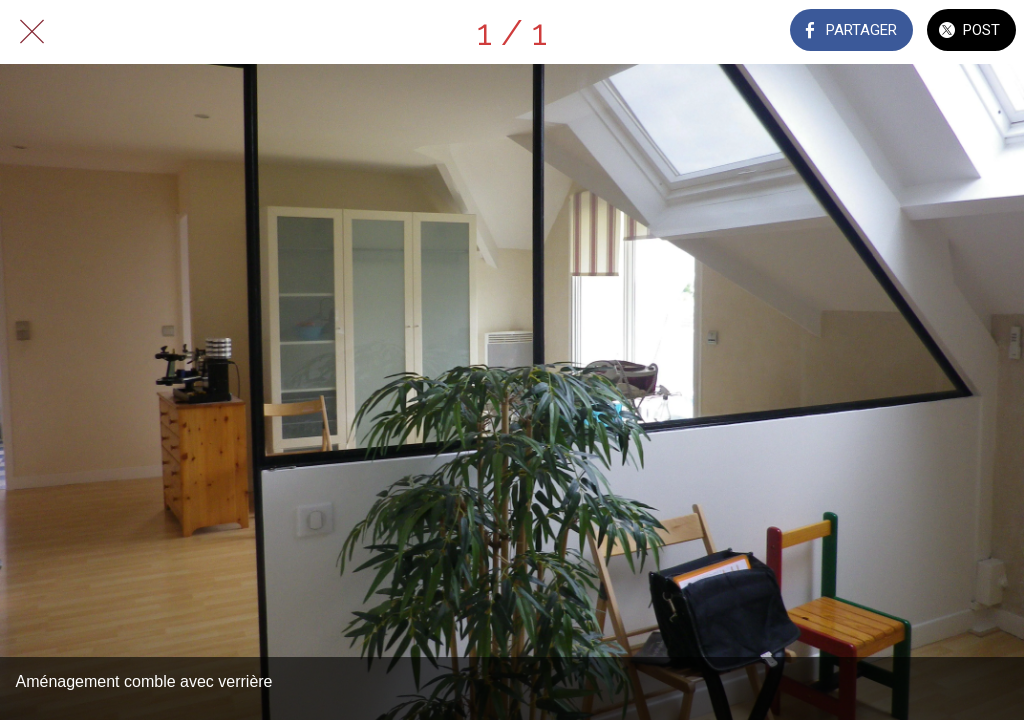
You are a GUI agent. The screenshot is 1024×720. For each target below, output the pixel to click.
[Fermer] (32, 32)
